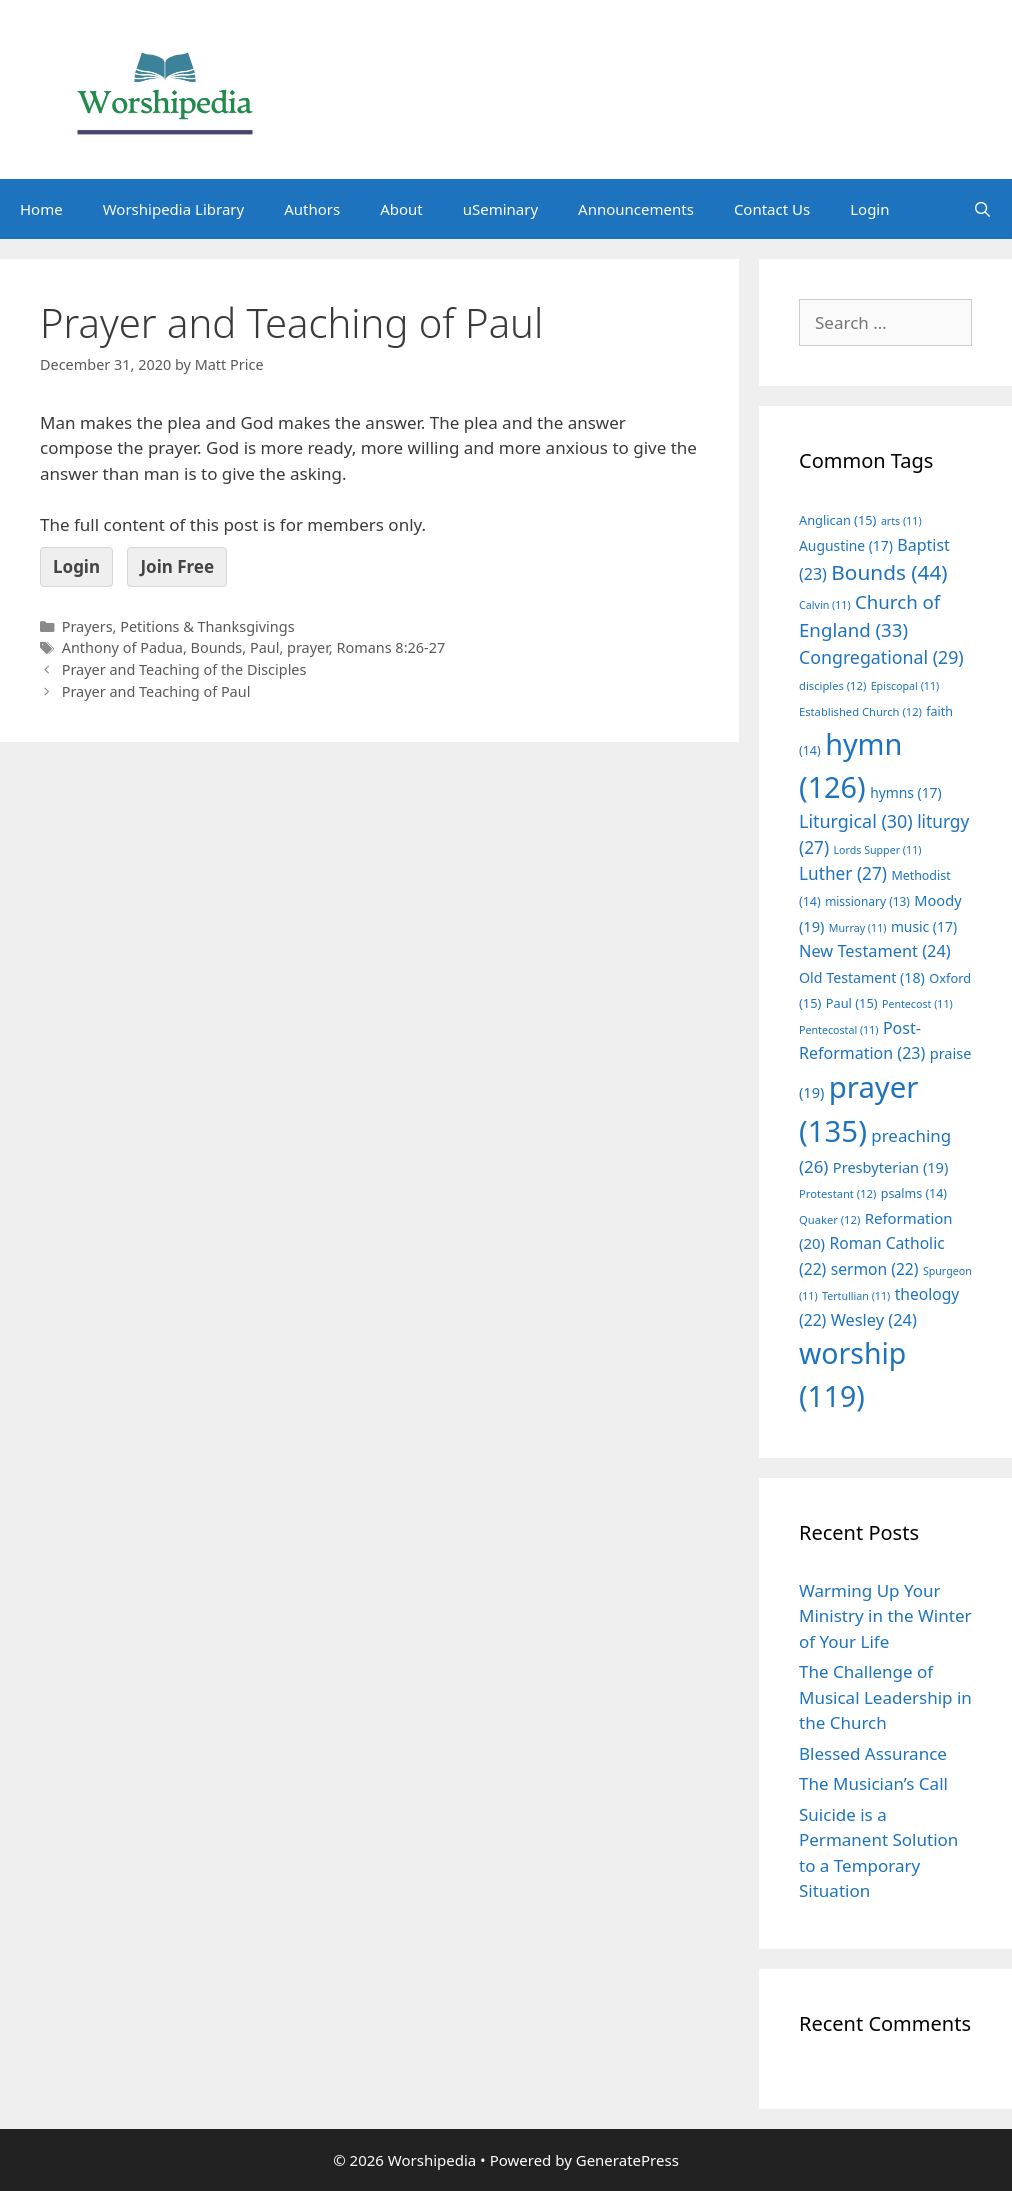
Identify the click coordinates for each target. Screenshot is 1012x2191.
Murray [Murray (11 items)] (858, 928)
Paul (264, 647)
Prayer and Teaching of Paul (156, 691)
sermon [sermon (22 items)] (875, 1269)
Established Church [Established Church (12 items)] (860, 711)
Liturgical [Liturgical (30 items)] (856, 821)
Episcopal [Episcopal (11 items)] (905, 686)
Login (869, 209)
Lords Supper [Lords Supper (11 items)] (877, 850)
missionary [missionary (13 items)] (867, 901)
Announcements (636, 209)
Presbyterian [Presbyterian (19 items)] (890, 1167)
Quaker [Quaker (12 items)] (829, 1219)
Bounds (217, 647)
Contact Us (772, 209)
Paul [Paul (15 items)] (852, 1003)
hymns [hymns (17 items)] (906, 792)
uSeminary (500, 209)
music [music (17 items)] (924, 926)
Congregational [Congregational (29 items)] (881, 657)
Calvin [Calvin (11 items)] (825, 605)
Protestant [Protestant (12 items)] (837, 1193)
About (401, 209)
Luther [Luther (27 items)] (843, 873)
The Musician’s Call (873, 1783)
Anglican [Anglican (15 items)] (837, 520)
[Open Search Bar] (982, 209)
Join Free (177, 566)
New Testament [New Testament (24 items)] (875, 951)
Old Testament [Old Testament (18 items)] (862, 977)
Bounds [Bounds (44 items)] (889, 572)
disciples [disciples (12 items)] (832, 685)
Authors (312, 209)
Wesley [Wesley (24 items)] (874, 1320)
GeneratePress (627, 2160)
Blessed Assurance (873, 1753)
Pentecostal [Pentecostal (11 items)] (839, 1030)
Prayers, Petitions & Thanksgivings (178, 626)
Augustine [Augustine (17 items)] (846, 545)
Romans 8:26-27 (390, 647)
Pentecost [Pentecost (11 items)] (917, 1004)
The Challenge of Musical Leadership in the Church (885, 1697)
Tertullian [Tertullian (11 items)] (856, 1296)
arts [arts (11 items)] (901, 521)
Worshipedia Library (173, 209)
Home (41, 209)
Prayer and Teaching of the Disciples (184, 669)
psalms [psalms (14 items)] (914, 1193)
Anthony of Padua (122, 647)
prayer (308, 647)
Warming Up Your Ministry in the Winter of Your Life (885, 1616)
